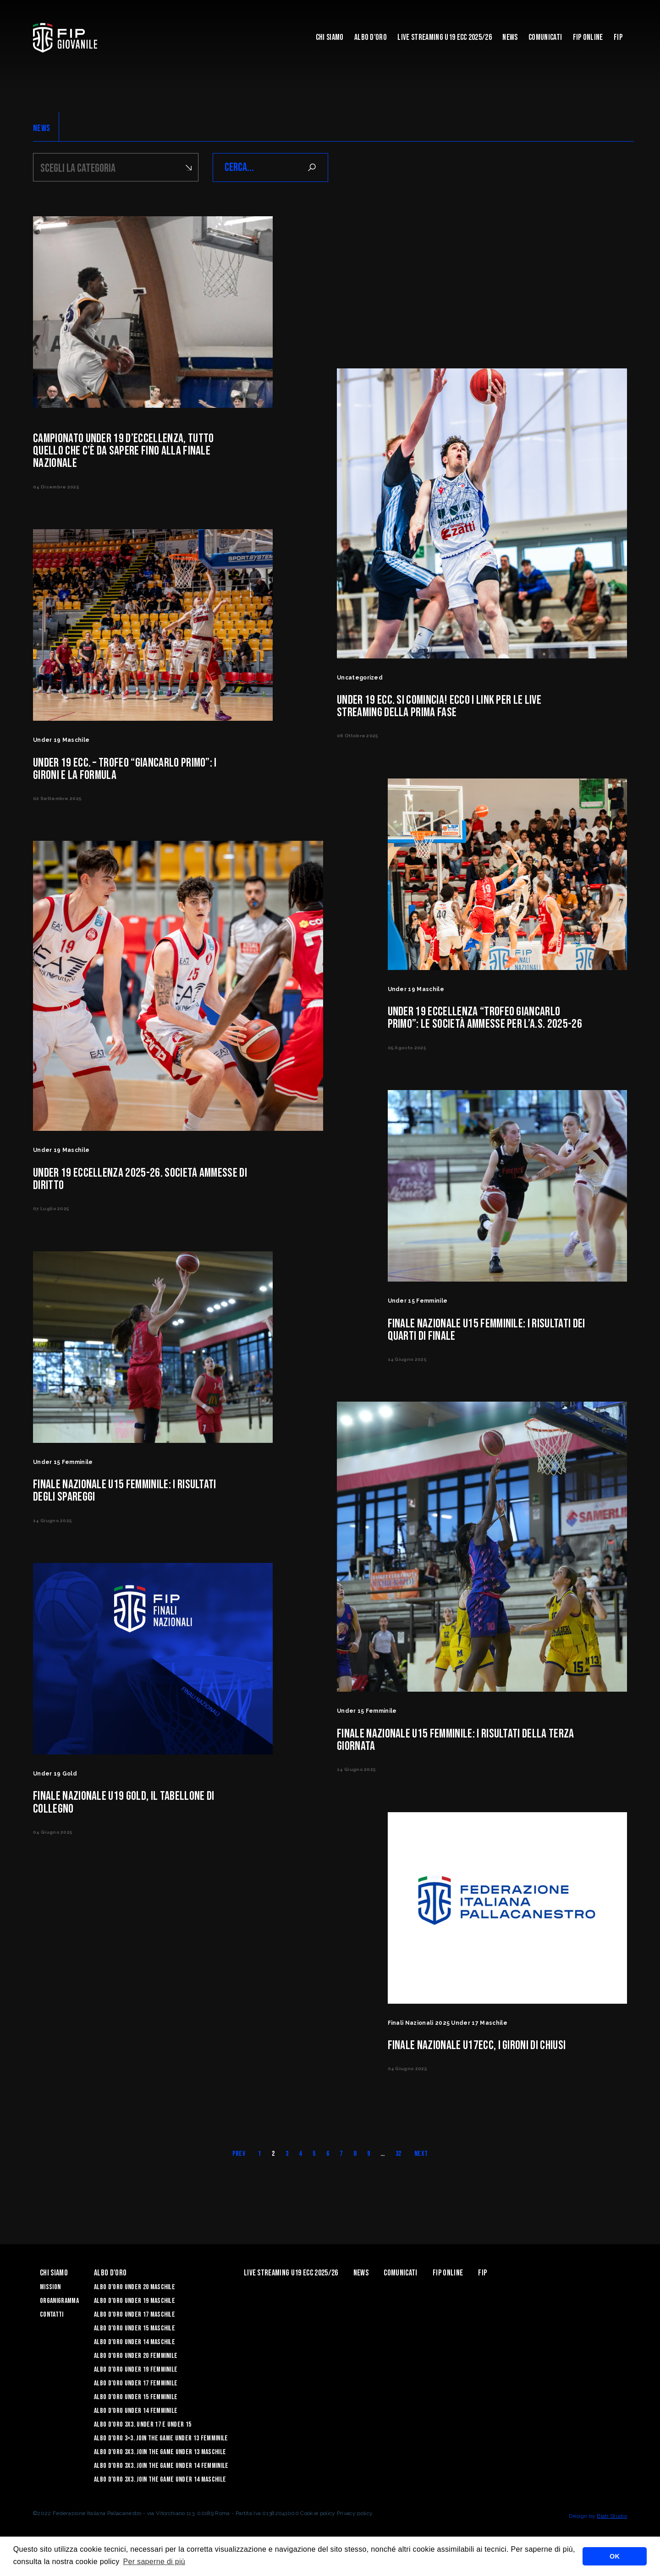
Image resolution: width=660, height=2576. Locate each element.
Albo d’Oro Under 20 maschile (134, 2295)
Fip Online (588, 37)
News (509, 37)
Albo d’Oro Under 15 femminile (135, 2405)
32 (399, 2162)
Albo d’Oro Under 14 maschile (134, 2350)
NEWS (41, 128)
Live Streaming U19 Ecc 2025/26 (444, 37)
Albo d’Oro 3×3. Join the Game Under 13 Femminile (161, 2446)
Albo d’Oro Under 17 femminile (135, 2391)
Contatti (52, 2322)
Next (421, 2162)
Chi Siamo (330, 37)
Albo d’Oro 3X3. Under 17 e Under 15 (142, 2432)
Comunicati (545, 37)
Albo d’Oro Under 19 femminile (135, 2377)
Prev (238, 2162)
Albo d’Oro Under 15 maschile (134, 2336)
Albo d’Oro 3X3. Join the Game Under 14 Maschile (160, 2487)
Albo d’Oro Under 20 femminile (135, 2364)
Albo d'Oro (370, 37)
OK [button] (615, 2556)
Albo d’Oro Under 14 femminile (135, 2419)
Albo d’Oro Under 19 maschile (134, 2309)
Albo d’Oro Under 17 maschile (134, 2322)
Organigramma (59, 2309)
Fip (618, 37)
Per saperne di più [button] (154, 2561)
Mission (50, 2295)
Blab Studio (612, 2524)
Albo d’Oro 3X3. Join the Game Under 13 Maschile (160, 2460)
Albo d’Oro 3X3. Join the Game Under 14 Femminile (161, 2474)
